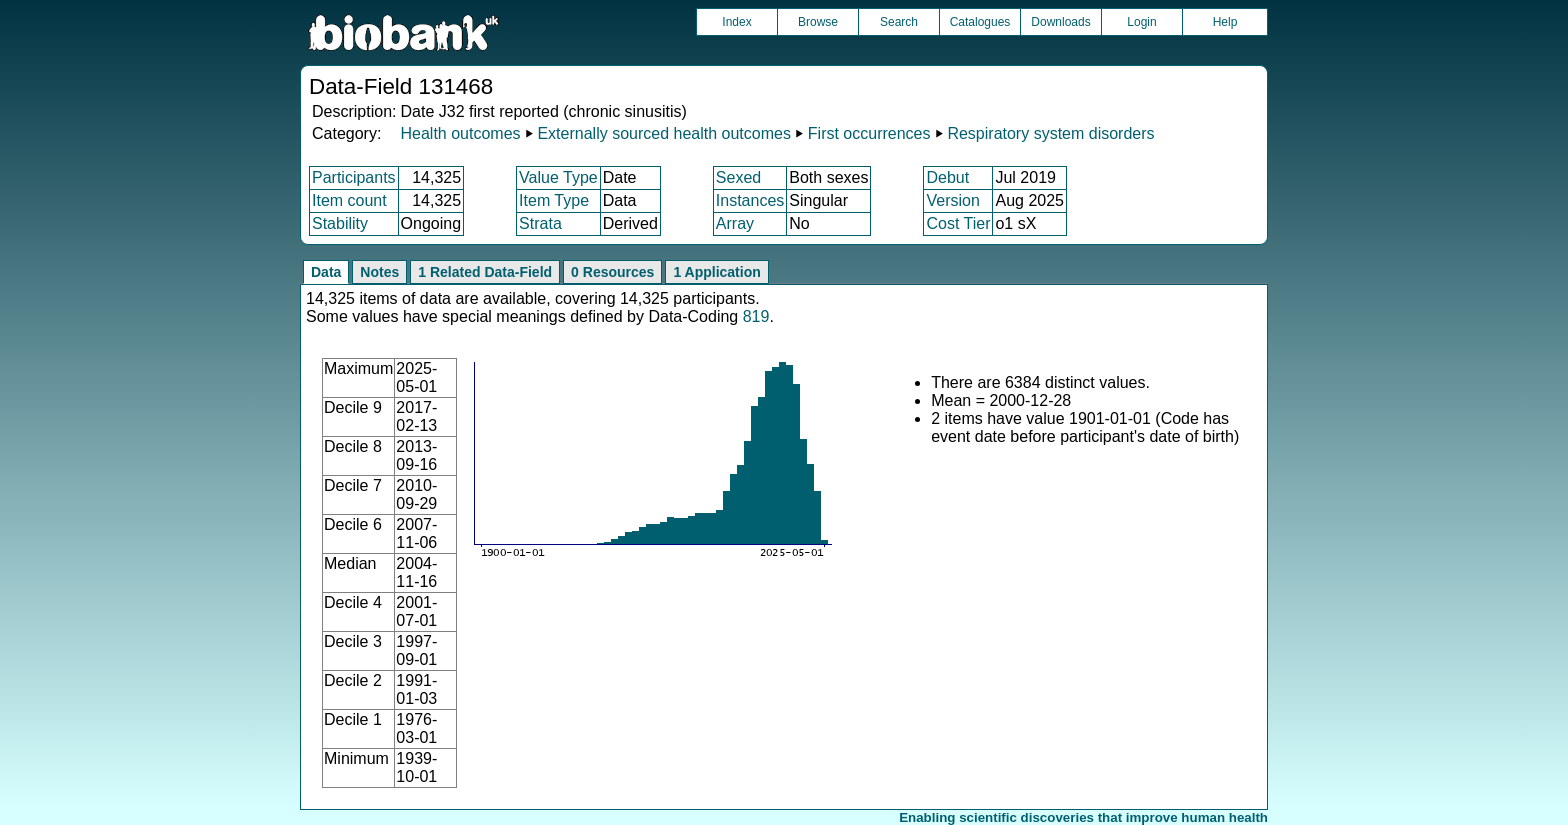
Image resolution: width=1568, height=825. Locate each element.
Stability (340, 223)
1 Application (716, 272)
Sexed (738, 177)
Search (899, 22)
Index (736, 22)
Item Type (554, 200)
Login (1141, 22)
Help (1225, 22)
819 (756, 316)
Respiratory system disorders (1050, 133)
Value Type (558, 177)
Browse (818, 22)
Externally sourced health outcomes (663, 133)
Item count (349, 200)
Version (952, 200)
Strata (540, 223)
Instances (750, 200)
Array (735, 223)
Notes (379, 272)
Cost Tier (958, 223)
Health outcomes (460, 133)
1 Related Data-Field (485, 272)
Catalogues (980, 22)
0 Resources (612, 272)
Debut (947, 177)
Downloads (1060, 22)
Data (326, 272)
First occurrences (869, 133)
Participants (354, 177)
